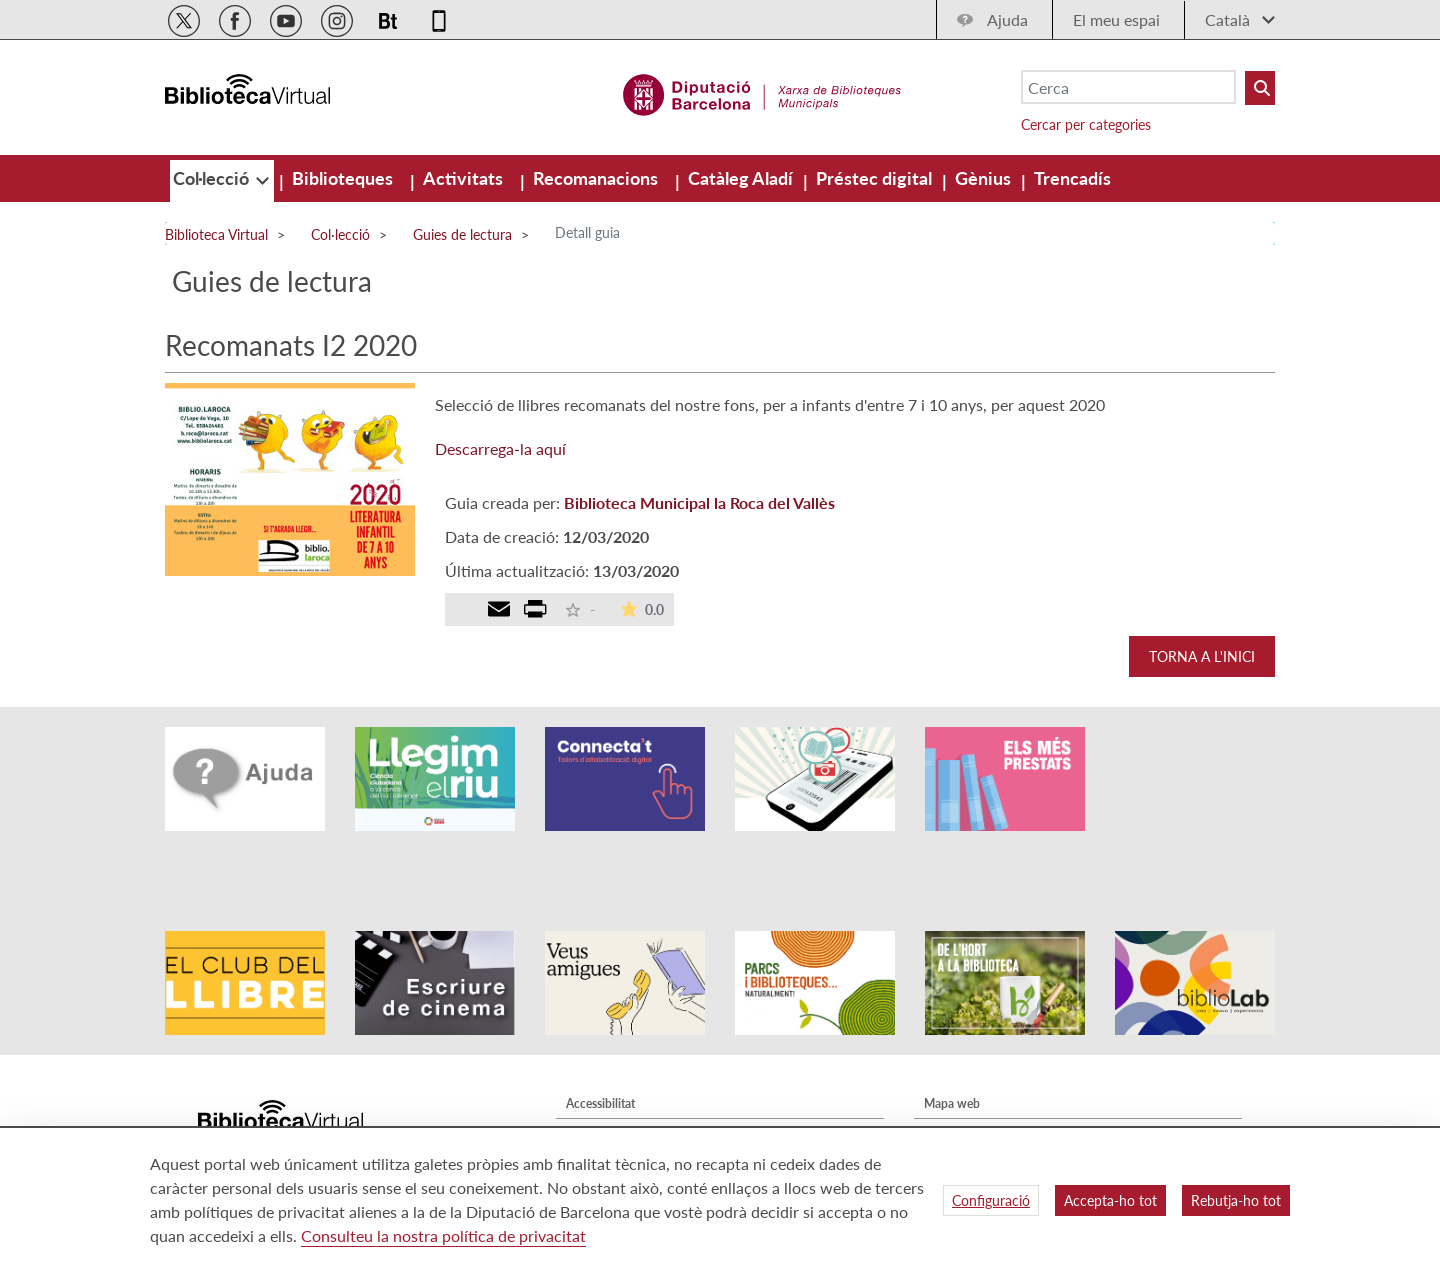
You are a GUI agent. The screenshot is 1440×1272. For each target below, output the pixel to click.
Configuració (991, 1200)
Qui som (946, 1077)
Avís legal (590, 1077)
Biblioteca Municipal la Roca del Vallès (699, 502)
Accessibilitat (600, 1048)
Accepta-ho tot (1110, 1200)
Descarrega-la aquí (500, 448)
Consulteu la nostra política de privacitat (443, 1235)
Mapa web (952, 1048)
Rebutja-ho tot (1236, 1200)
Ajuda (1007, 19)
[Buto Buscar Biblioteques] (1260, 88)
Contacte (948, 1106)
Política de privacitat (620, 1106)
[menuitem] (213, 178)
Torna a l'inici (1202, 656)
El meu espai (1116, 19)
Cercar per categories (1086, 124)
